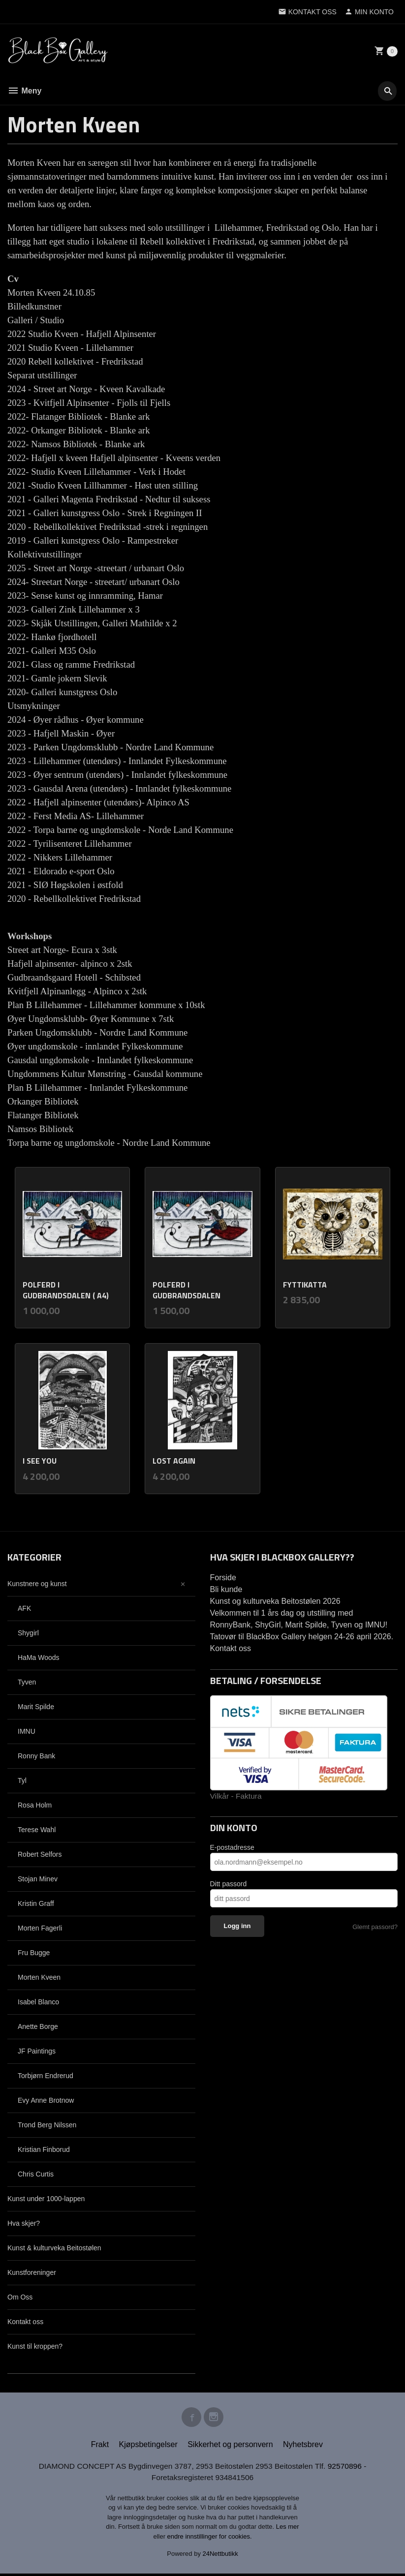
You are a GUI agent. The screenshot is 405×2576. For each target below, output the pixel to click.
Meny (24, 91)
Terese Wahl (37, 1830)
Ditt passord (228, 1884)
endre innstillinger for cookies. (209, 2539)
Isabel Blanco (38, 2002)
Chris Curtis (36, 2174)
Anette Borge (38, 2026)
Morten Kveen (39, 1977)
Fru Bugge (34, 1953)
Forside (223, 1577)
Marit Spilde (36, 1707)
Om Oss (19, 2297)
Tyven (27, 1682)
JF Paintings (37, 2051)
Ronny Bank (36, 1756)
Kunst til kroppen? (34, 2346)
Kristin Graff (36, 1903)
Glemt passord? (375, 1927)
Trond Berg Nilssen (47, 2125)
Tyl (22, 1780)
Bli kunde (226, 1589)
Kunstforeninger (31, 2272)
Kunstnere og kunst (37, 1584)
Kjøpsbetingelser (148, 2446)
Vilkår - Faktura (236, 1796)
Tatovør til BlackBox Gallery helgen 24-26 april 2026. (302, 1636)
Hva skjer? (23, 2223)
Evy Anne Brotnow (46, 2100)
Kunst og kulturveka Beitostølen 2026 (275, 1601)
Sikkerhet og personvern (230, 2446)
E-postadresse (232, 1848)
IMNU (26, 1731)
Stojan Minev (38, 1879)
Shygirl (28, 1633)
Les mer (287, 2529)
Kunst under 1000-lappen (46, 2199)
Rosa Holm (35, 1805)
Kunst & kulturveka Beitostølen (54, 2248)
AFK (24, 1608)
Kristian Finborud (44, 2149)
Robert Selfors (40, 1854)
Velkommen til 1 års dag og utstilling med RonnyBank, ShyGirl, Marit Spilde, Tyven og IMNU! (299, 1619)
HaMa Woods (39, 1657)
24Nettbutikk (220, 2556)
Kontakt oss (25, 2322)
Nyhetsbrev (303, 2446)
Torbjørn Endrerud (45, 2076)
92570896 (348, 2468)
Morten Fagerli (40, 1928)
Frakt (100, 2446)
